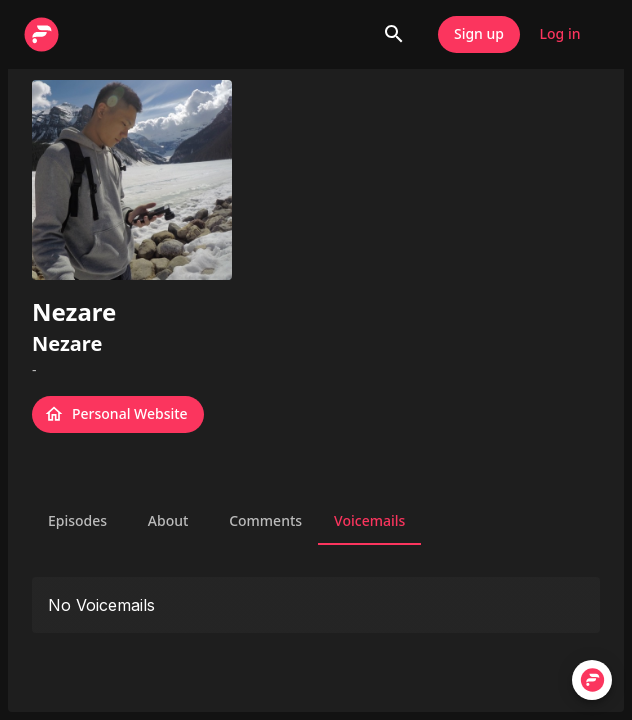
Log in (560, 34)
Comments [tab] (265, 521)
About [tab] (168, 521)
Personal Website (118, 414)
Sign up (479, 34)
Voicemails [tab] (369, 521)
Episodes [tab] (77, 521)
